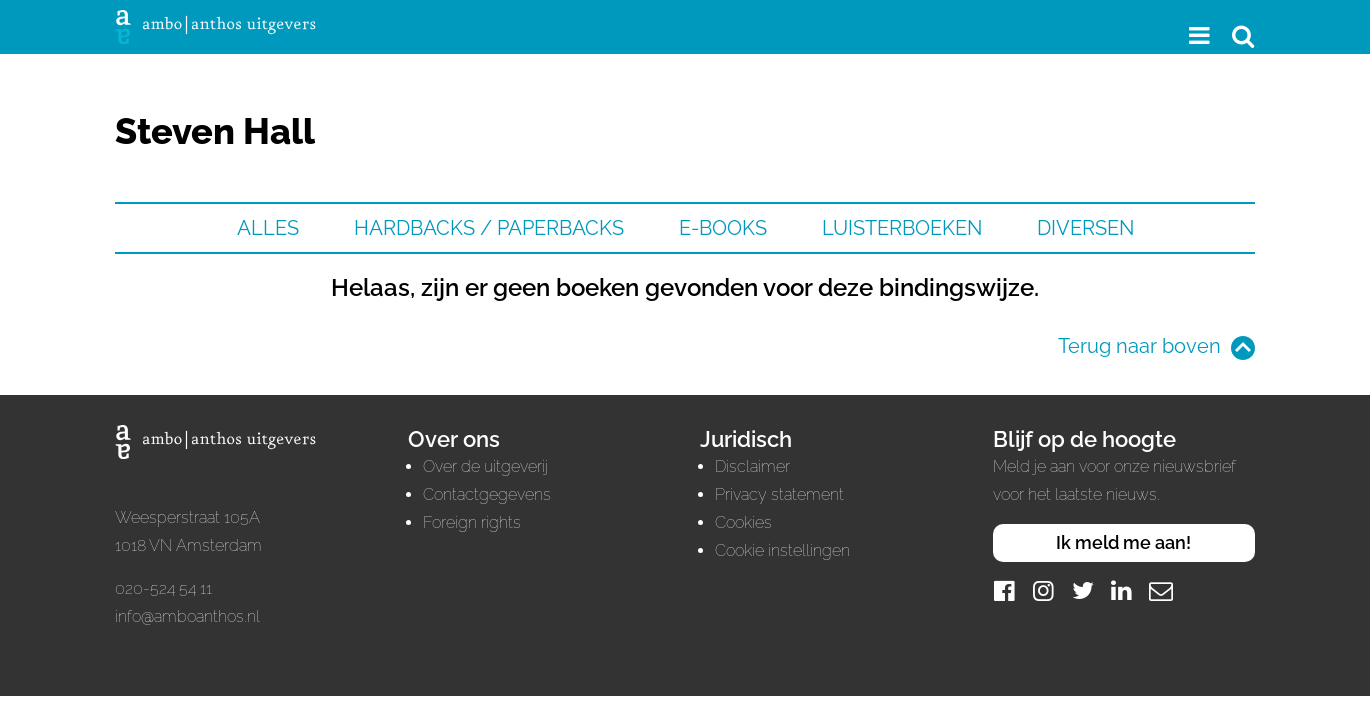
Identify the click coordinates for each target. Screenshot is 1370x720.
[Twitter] (1083, 590)
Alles (268, 228)
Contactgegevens (487, 494)
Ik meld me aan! (1123, 542)
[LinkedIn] (1122, 590)
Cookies (743, 522)
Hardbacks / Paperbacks (489, 228)
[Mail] (1161, 590)
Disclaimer (752, 466)
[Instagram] (1044, 590)
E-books (723, 228)
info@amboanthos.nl (187, 616)
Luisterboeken (902, 228)
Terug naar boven (1139, 346)
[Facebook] (1005, 590)
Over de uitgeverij (485, 466)
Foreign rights (472, 522)
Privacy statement (779, 494)
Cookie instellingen (782, 550)
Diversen (1085, 228)
